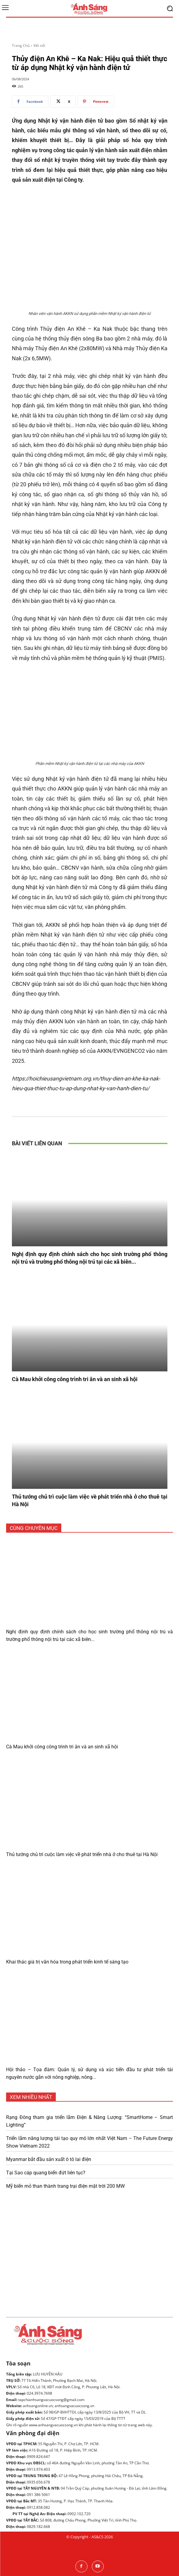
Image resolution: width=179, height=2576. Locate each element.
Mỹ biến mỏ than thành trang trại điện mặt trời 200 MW (65, 2186)
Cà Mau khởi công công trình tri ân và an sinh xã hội (75, 1379)
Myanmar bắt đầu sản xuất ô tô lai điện (48, 2159)
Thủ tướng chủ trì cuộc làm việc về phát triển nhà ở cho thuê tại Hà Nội (82, 1854)
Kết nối (39, 45)
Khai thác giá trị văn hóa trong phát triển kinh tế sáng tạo (67, 1962)
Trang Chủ (21, 45)
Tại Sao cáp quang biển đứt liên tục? (45, 2173)
